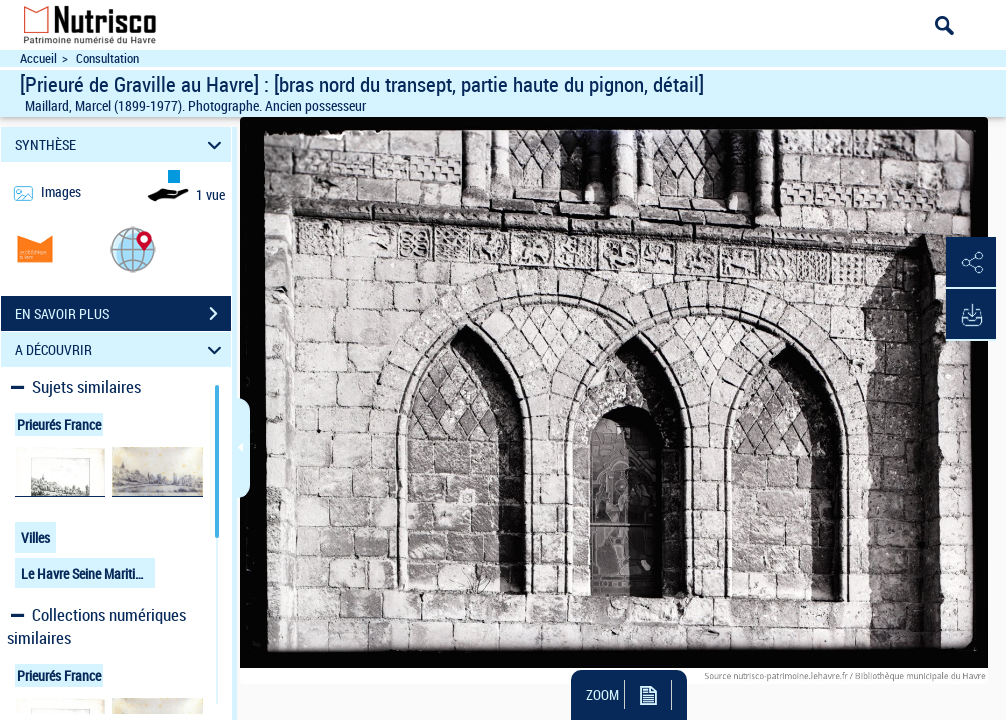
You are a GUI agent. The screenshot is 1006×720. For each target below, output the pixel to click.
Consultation (107, 58)
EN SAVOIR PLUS (123, 314)
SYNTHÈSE (121, 144)
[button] (133, 248)
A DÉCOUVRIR (121, 349)
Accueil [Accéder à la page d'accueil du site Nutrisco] (38, 58)
